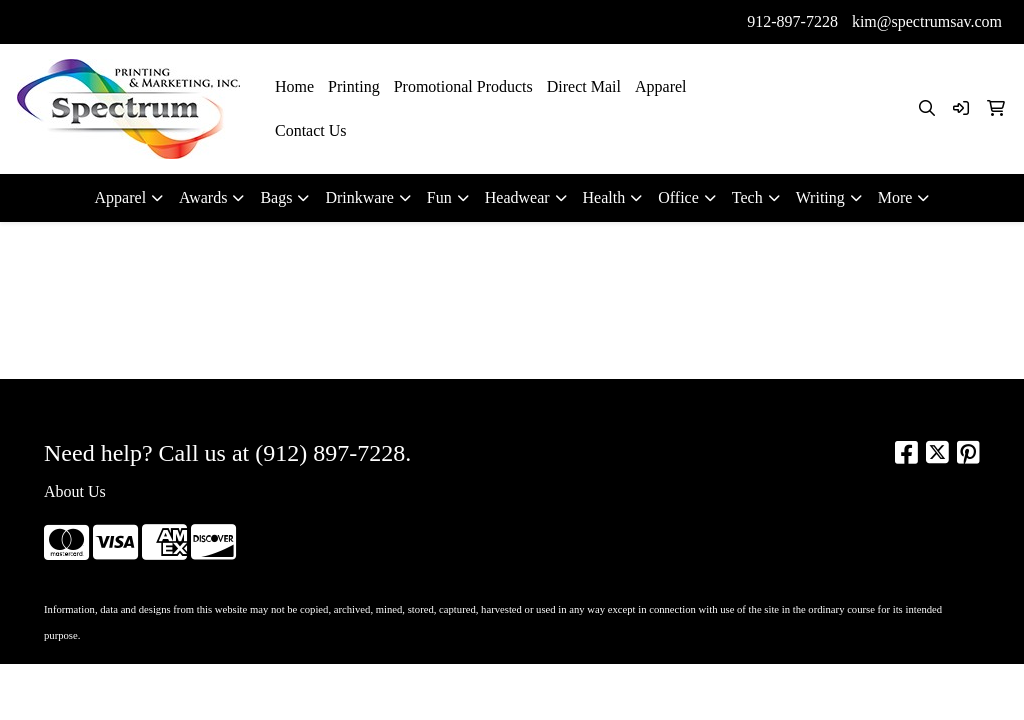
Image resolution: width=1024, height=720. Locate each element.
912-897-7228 (792, 21)
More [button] (895, 197)
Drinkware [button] (359, 197)
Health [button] (604, 197)
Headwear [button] (517, 197)
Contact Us (311, 130)
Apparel (661, 86)
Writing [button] (820, 197)
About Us (75, 491)
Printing (354, 86)
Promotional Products (463, 86)
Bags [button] (276, 197)
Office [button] (678, 197)
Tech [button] (747, 197)
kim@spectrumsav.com (927, 21)
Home (294, 86)
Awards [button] (203, 197)
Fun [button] (439, 197)
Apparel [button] (121, 197)
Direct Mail (584, 86)
